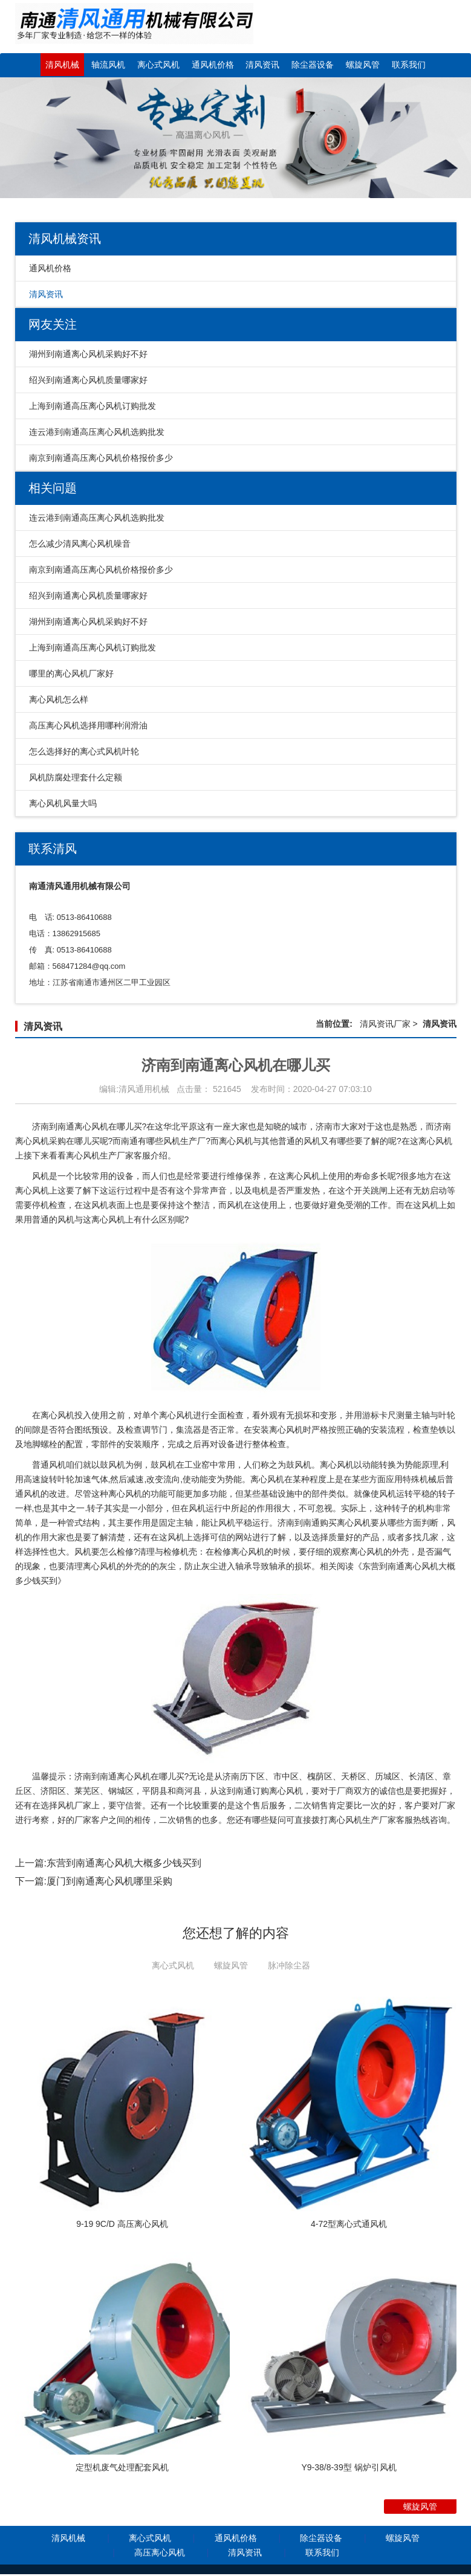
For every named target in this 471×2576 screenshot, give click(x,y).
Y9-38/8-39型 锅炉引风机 (348, 2469)
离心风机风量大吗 (63, 803)
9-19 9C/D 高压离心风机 (122, 2224)
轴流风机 (108, 65)
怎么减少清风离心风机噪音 (80, 543)
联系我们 (409, 65)
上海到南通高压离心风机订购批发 (92, 406)
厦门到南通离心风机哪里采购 (109, 1881)
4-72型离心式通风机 (349, 2224)
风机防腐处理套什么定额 (75, 777)
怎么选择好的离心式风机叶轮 (84, 751)
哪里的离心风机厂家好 (71, 673)
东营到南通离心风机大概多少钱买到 (124, 1863)
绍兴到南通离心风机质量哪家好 (88, 380)
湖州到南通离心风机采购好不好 (88, 354)
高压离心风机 (159, 2554)
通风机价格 (213, 65)
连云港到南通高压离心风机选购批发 (96, 432)
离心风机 (435, 1141)
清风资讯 (262, 65)
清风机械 (62, 65)
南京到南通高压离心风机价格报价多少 (101, 458)
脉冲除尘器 (289, 1965)
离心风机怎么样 (58, 699)
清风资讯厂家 (385, 1024)
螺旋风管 (363, 65)
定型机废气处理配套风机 (122, 2469)
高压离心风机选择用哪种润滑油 (88, 725)
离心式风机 (158, 65)
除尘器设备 (312, 65)
